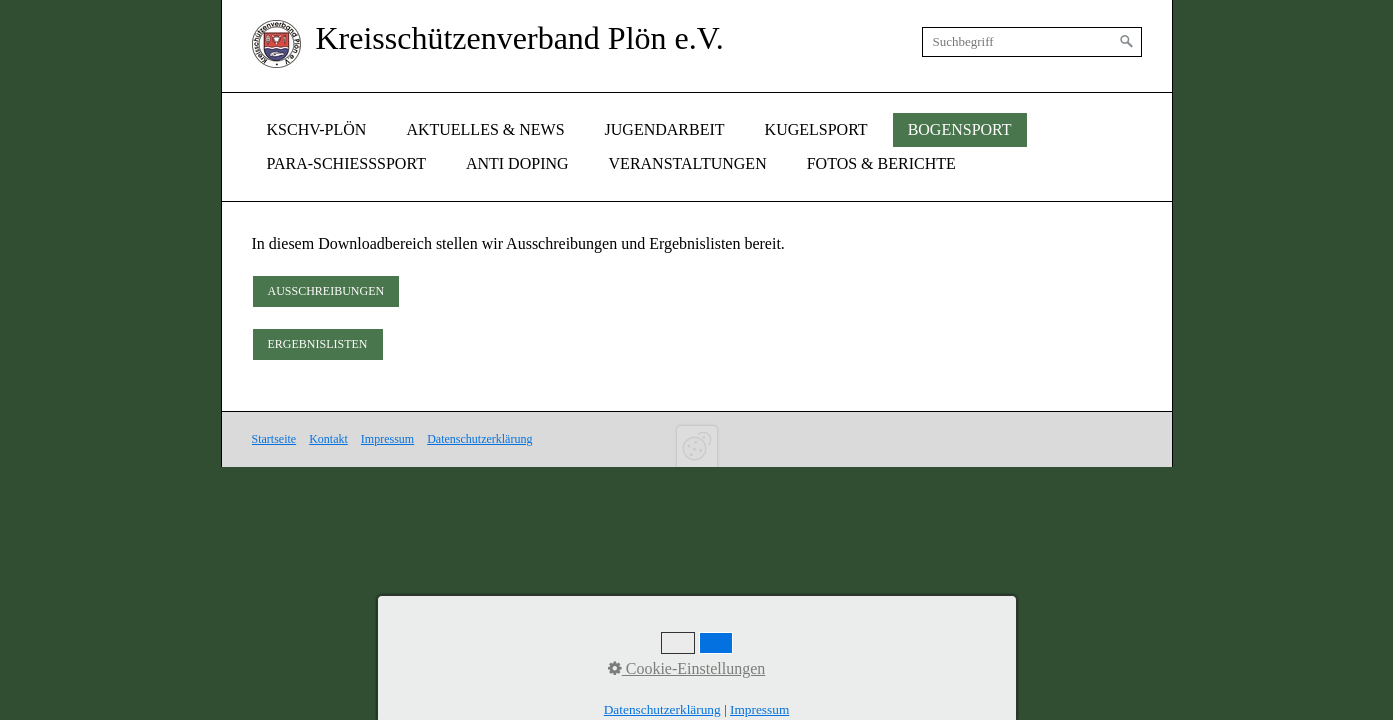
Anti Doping (517, 163)
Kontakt (328, 439)
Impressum (387, 439)
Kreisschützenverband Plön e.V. (520, 38)
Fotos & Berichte (881, 163)
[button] (326, 291)
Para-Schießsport (346, 163)
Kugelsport (816, 129)
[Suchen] (1127, 42)
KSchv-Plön (317, 129)
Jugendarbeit (665, 129)
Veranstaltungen (688, 163)
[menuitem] (317, 130)
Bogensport (960, 129)
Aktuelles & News (485, 129)
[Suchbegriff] (1032, 42)
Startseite (274, 439)
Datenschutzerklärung (479, 439)
